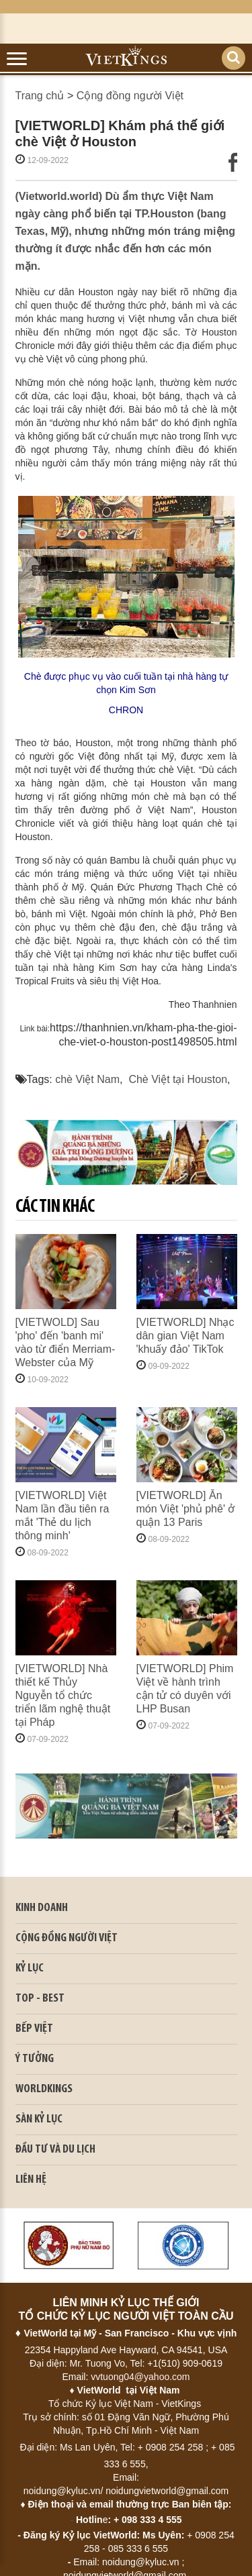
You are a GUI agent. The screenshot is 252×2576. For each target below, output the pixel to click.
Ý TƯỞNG (34, 2059)
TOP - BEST (40, 1998)
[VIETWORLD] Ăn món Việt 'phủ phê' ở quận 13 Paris (185, 1509)
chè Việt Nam (87, 1079)
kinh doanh (41, 1908)
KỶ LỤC (29, 1968)
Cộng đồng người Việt (130, 95)
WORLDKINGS (44, 2089)
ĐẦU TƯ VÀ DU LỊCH (55, 2149)
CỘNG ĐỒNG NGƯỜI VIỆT (66, 1938)
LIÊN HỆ (30, 2179)
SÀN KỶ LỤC (38, 2119)
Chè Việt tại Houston (177, 1079)
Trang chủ (40, 95)
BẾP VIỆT (34, 2028)
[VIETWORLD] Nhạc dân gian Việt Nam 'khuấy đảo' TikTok (185, 1336)
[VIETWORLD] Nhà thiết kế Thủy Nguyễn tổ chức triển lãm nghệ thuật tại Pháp (63, 1695)
